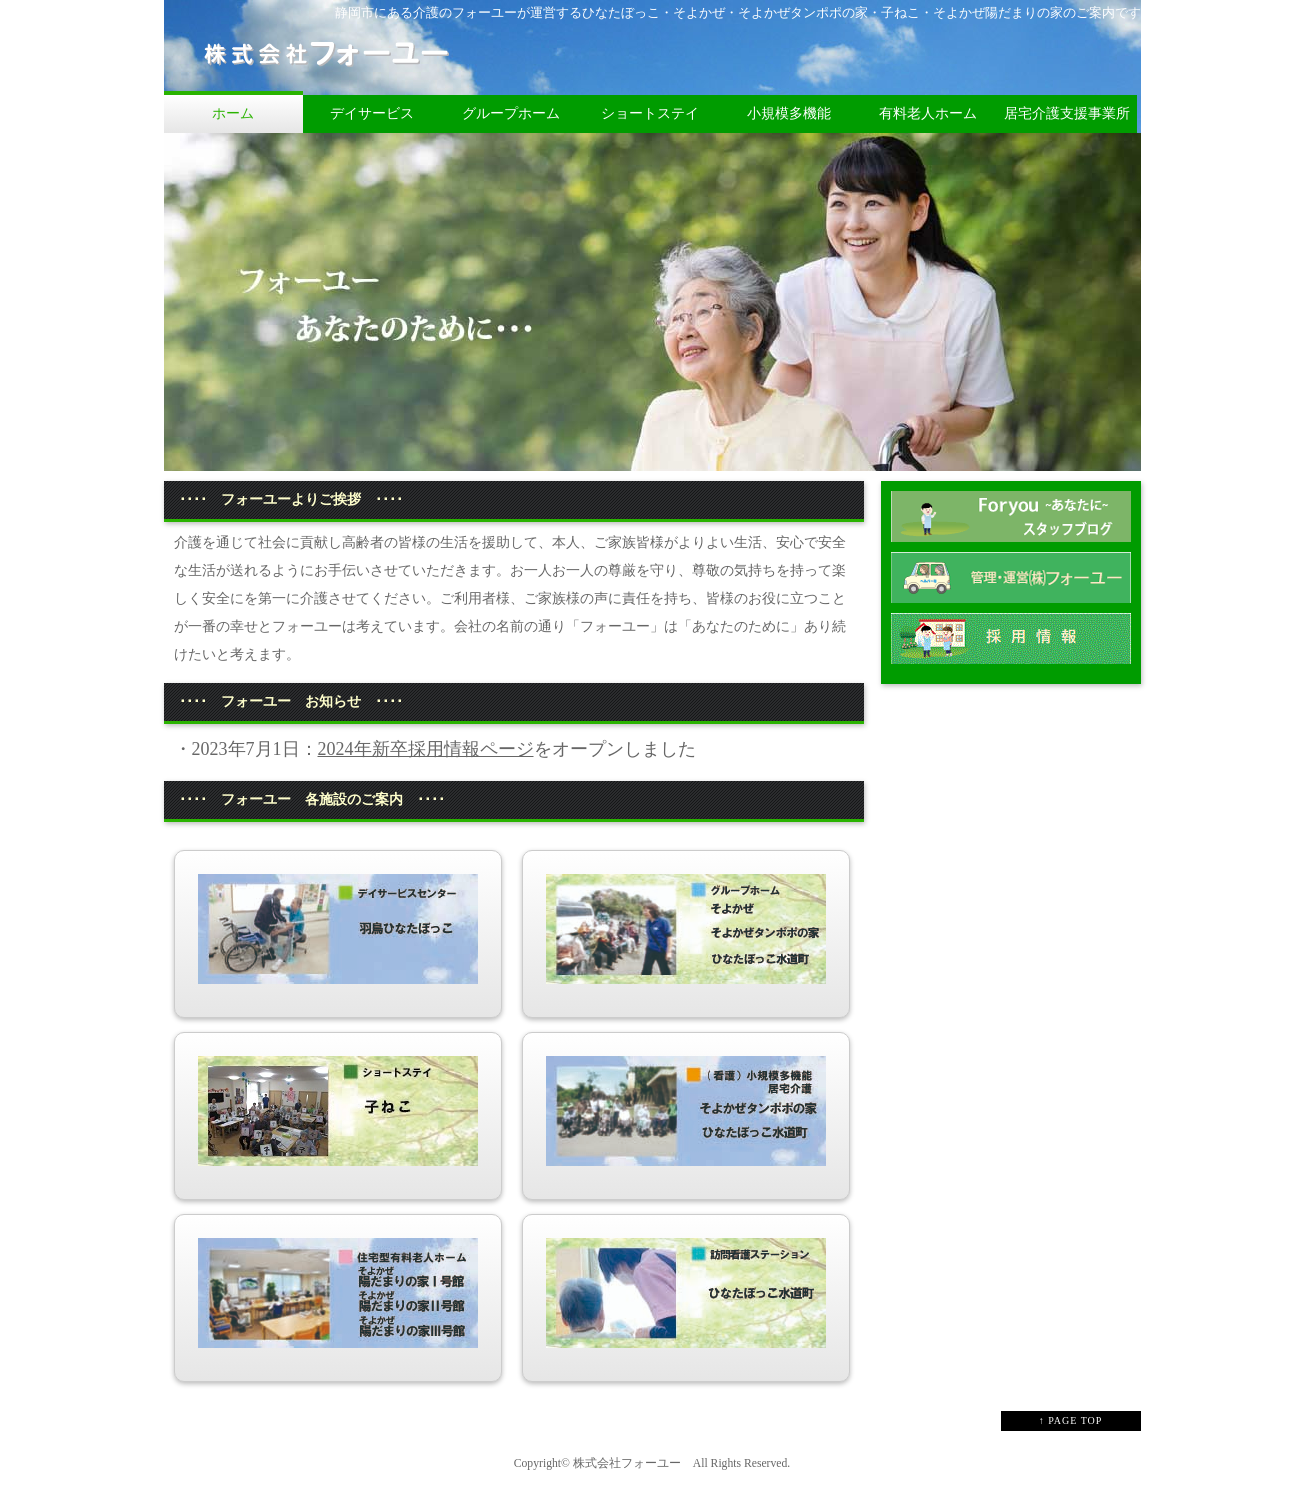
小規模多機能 (789, 113)
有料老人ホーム (928, 113)
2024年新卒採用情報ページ (426, 749)
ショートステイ (650, 113)
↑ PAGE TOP (1071, 1420)
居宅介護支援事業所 (1067, 113)
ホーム (233, 113)
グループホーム (511, 113)
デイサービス (372, 113)
